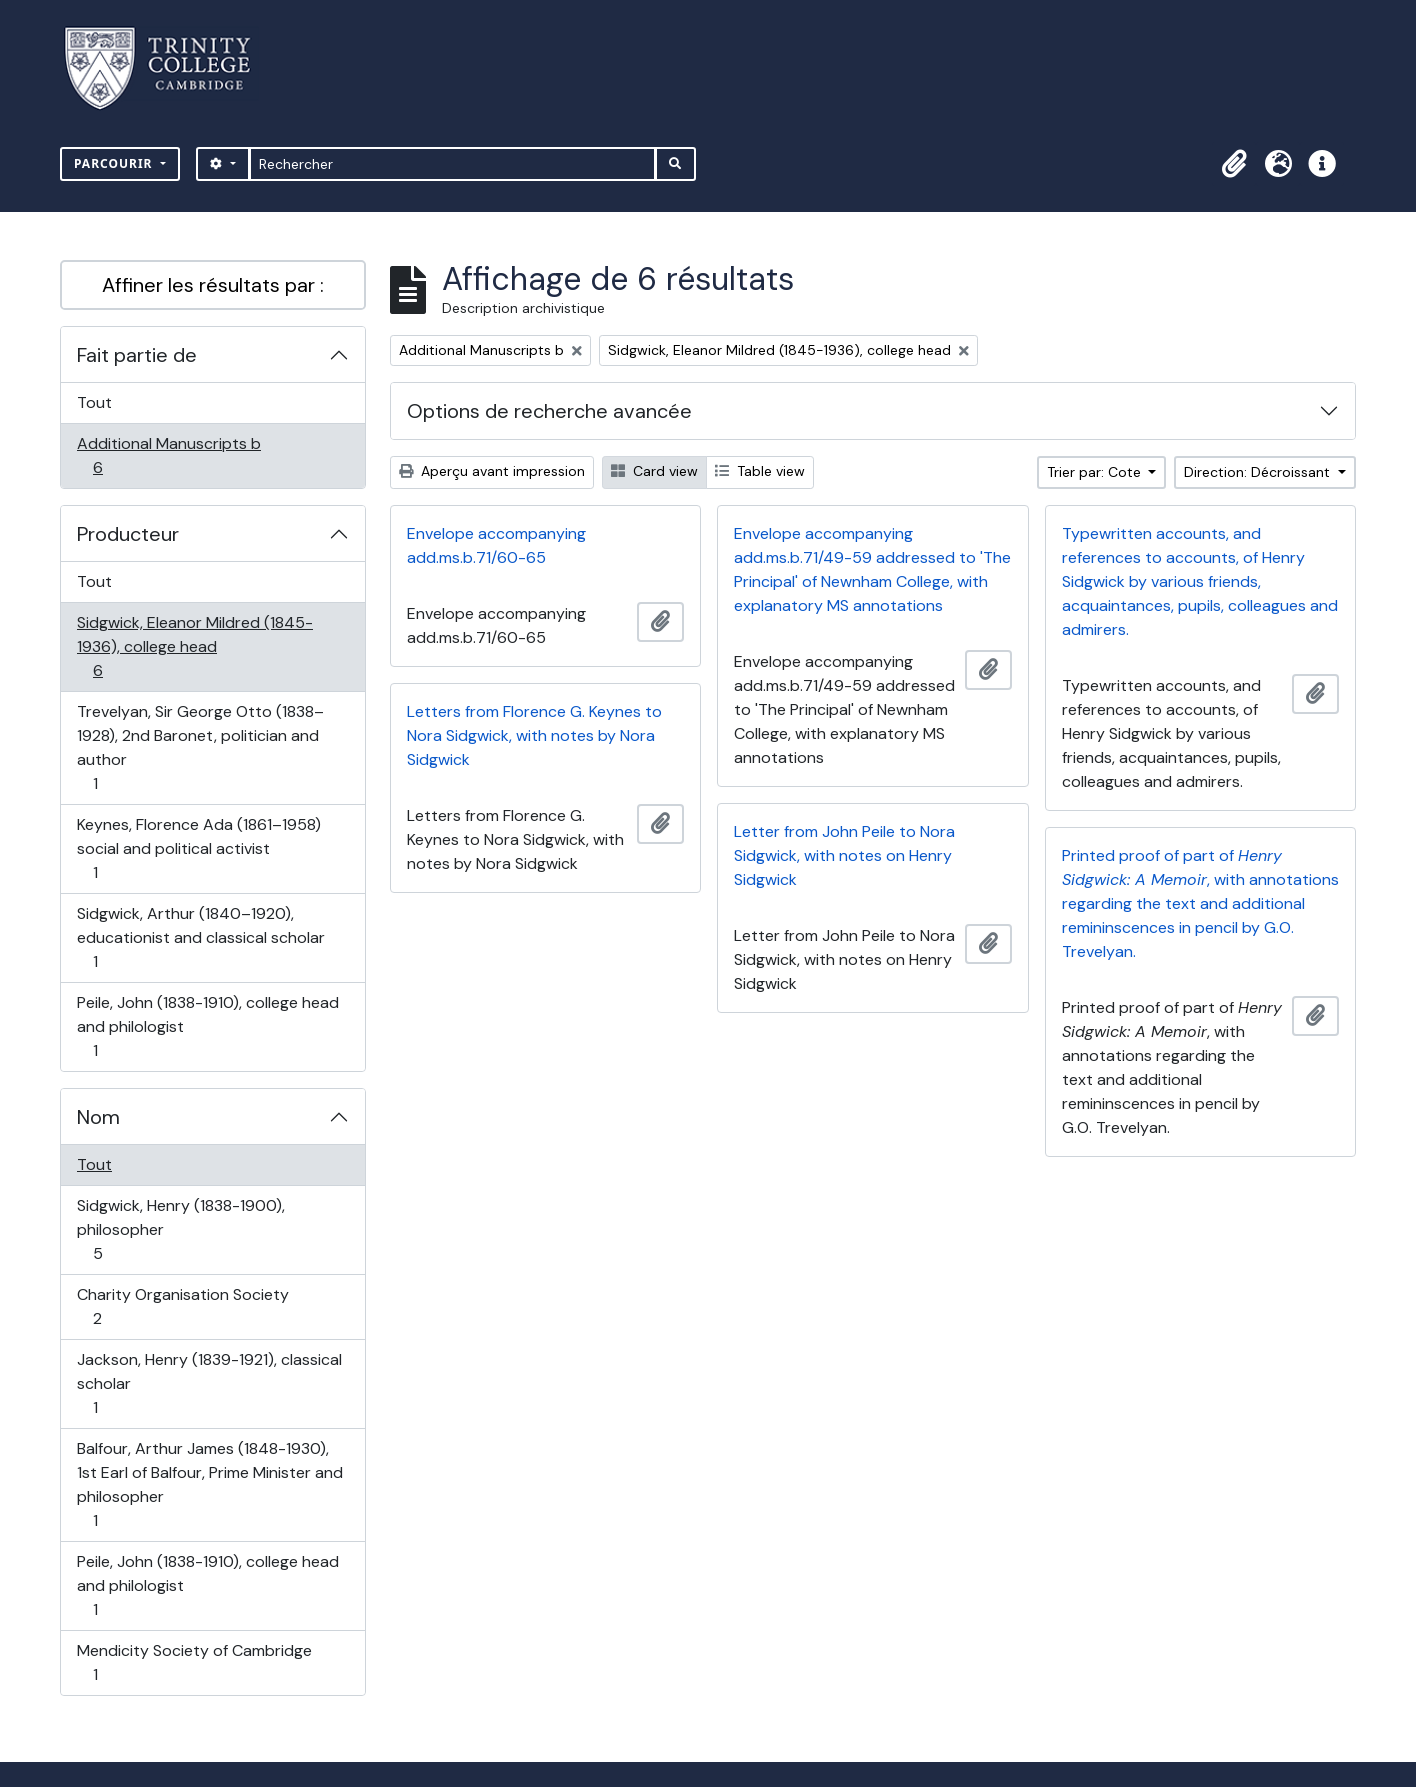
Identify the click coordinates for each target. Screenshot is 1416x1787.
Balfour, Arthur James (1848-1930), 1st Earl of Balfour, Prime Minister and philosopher (209, 1484)
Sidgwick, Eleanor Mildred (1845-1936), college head (194, 646)
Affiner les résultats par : (213, 285)
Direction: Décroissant (1259, 472)
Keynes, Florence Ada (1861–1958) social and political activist (198, 848)
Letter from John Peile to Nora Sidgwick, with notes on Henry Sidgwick (844, 855)
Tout (94, 402)
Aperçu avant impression (492, 471)
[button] (1234, 164)
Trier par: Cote (1096, 472)
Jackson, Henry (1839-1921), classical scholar (209, 1383)
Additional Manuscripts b (168, 455)
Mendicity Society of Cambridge (194, 1662)
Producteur (128, 534)
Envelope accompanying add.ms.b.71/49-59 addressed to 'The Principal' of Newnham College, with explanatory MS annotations (872, 569)
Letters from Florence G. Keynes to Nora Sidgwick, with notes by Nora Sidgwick (534, 735)
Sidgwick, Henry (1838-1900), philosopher (180, 1229)
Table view (760, 471)
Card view (654, 471)
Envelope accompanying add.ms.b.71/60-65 (496, 545)
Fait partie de (137, 355)
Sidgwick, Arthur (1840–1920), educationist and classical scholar (200, 937)
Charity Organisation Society (182, 1306)
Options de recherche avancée (549, 411)
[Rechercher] (452, 164)
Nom (98, 1117)
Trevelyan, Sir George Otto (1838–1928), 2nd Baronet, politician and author (200, 747)
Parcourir (115, 163)
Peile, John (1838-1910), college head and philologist (207, 1026)
